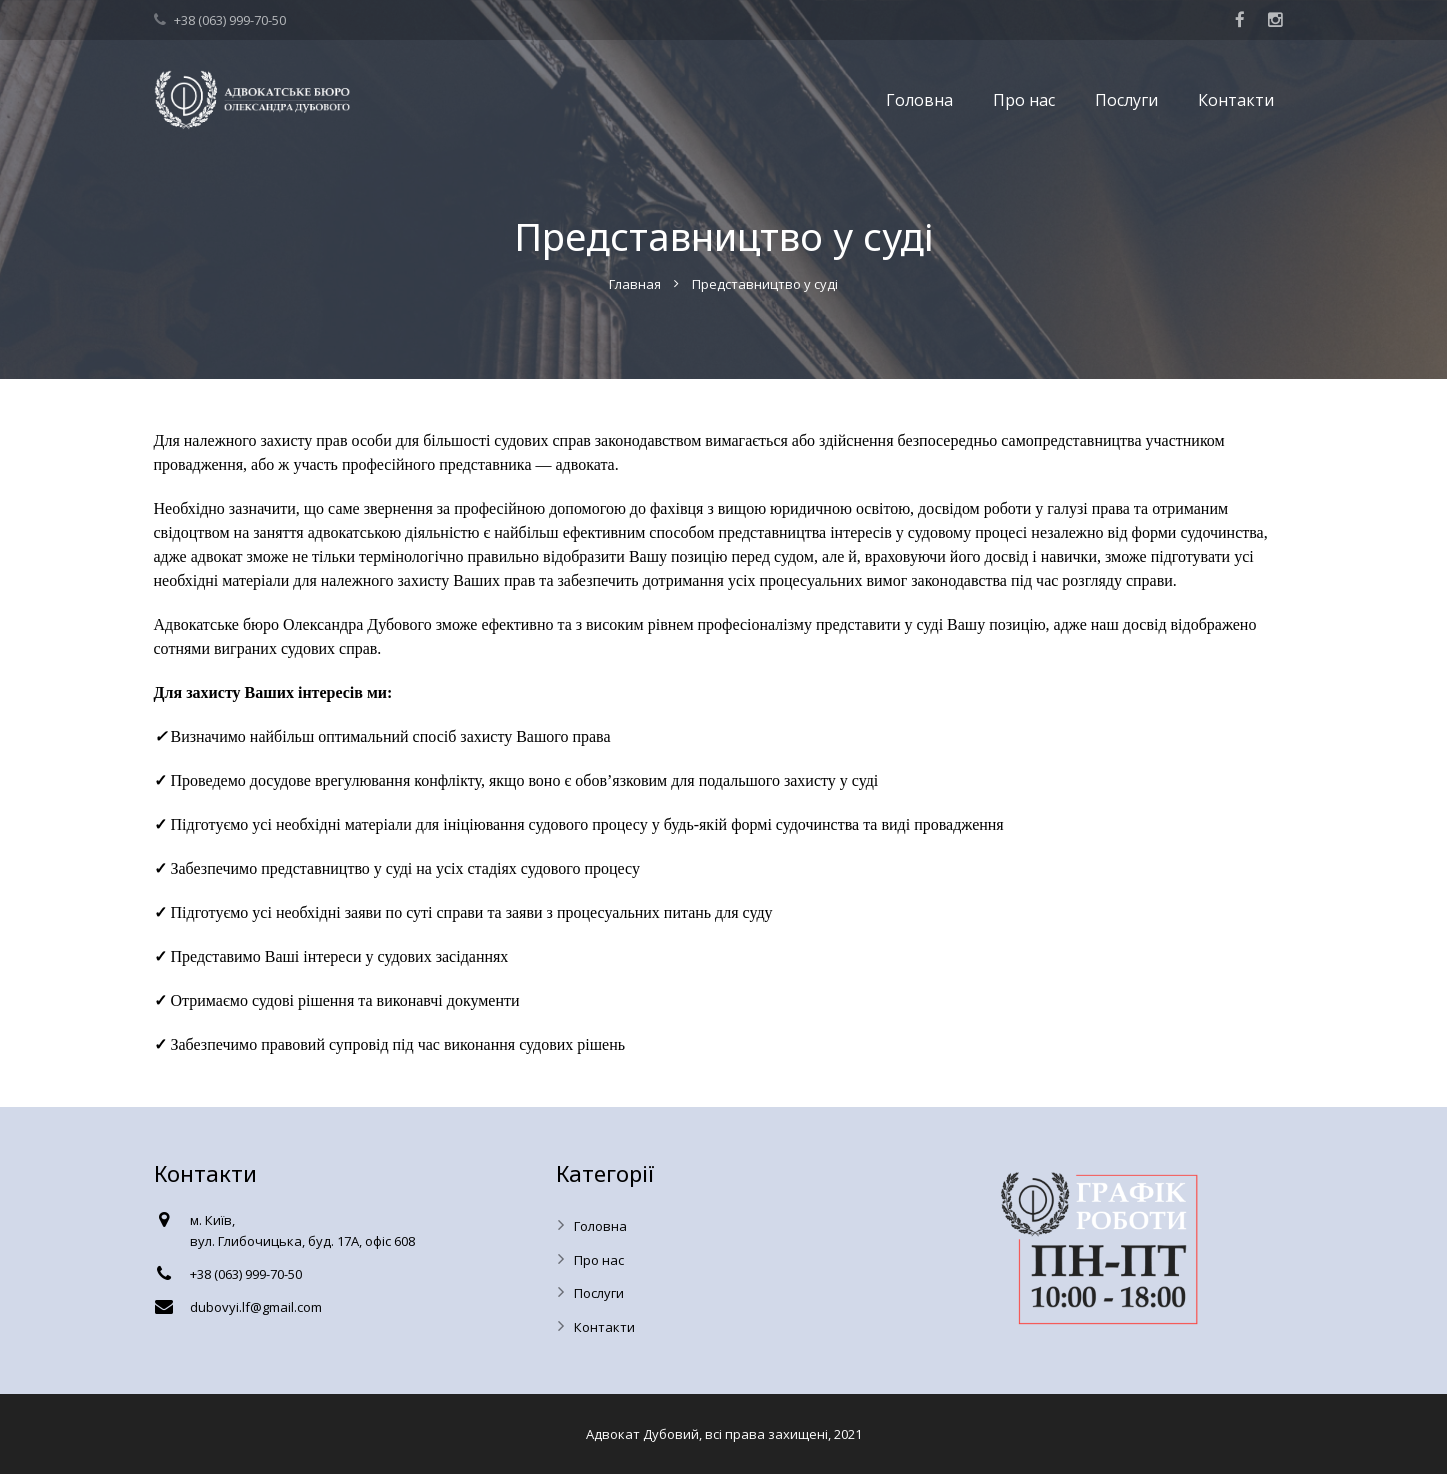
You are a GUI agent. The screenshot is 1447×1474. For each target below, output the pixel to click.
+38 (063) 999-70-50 (230, 20)
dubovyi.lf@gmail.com (256, 1307)
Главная (635, 284)
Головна (600, 1226)
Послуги (599, 1293)
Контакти (604, 1327)
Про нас (599, 1260)
